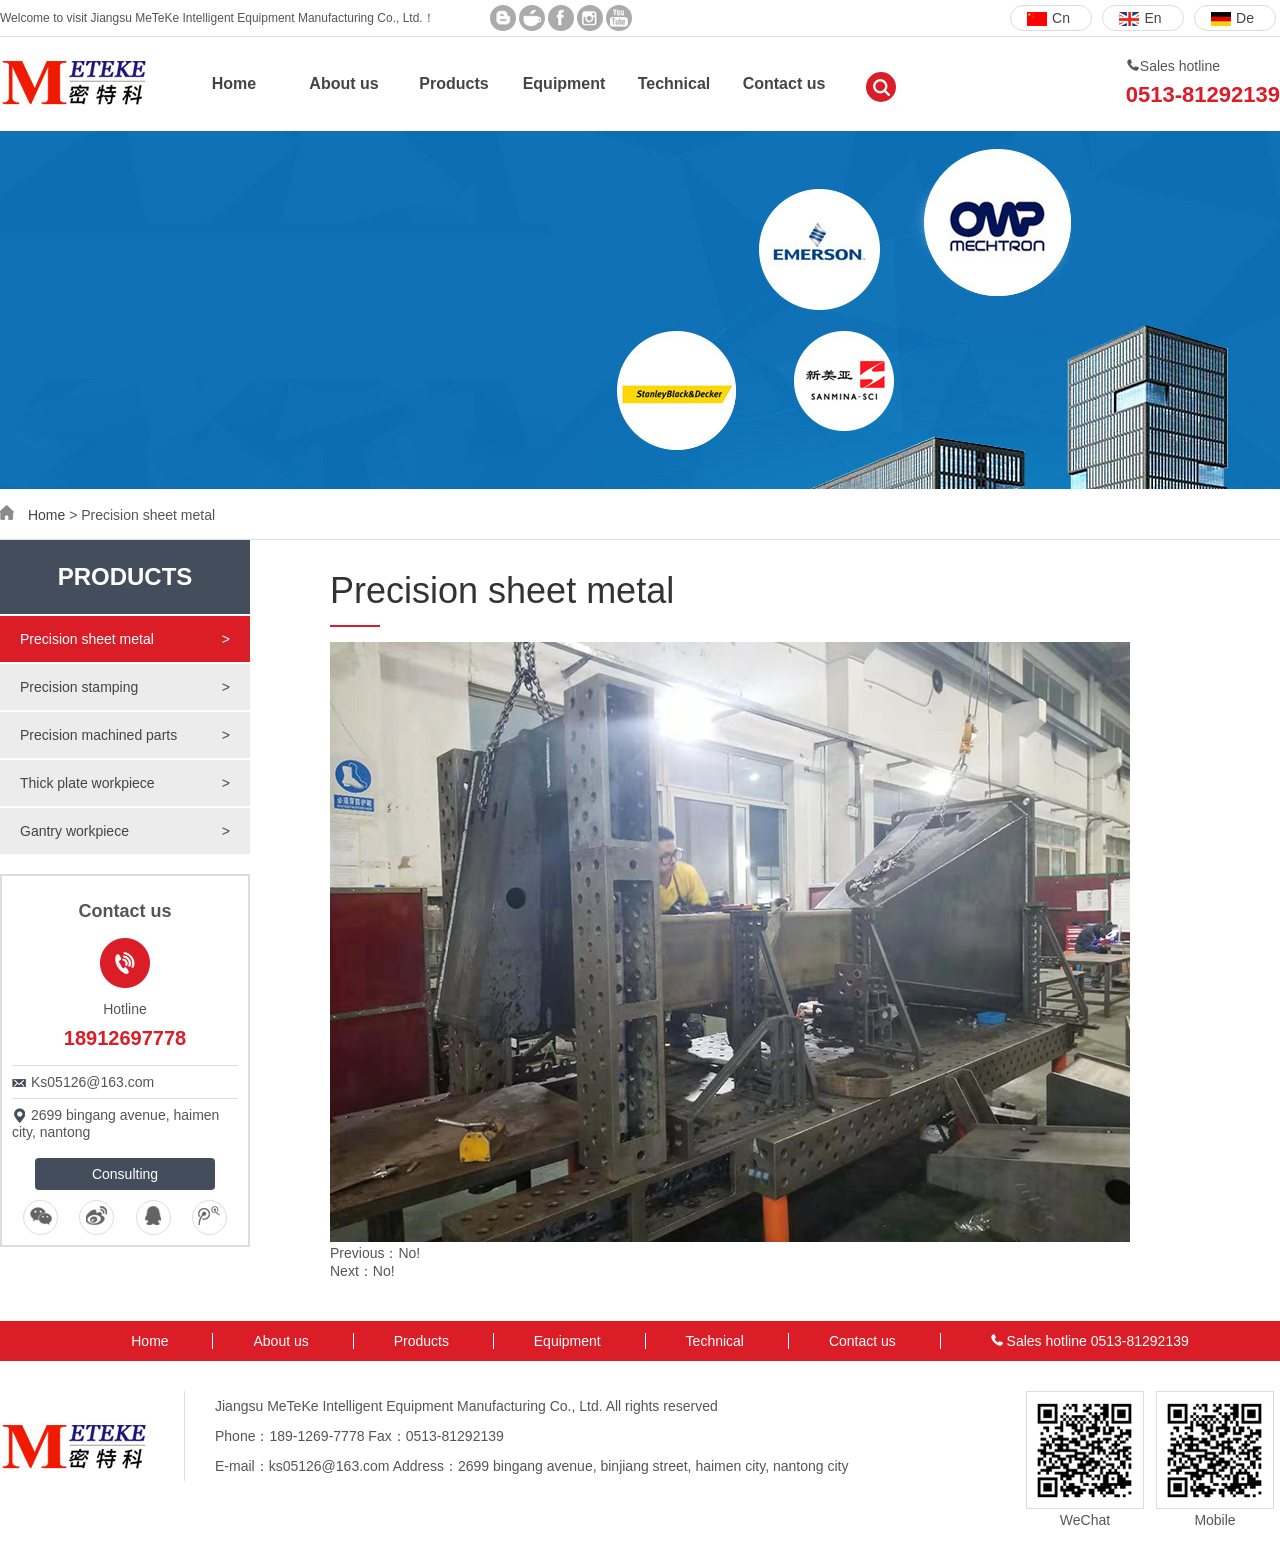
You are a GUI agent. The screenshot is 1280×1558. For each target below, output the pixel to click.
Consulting (125, 1174)
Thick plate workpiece (125, 783)
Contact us (784, 83)
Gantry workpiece (125, 831)
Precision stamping (125, 687)
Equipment (564, 83)
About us (343, 83)
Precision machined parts (125, 735)
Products (453, 83)
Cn (1048, 18)
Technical (674, 83)
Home (234, 83)
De (1232, 18)
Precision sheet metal (125, 639)
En (1140, 18)
